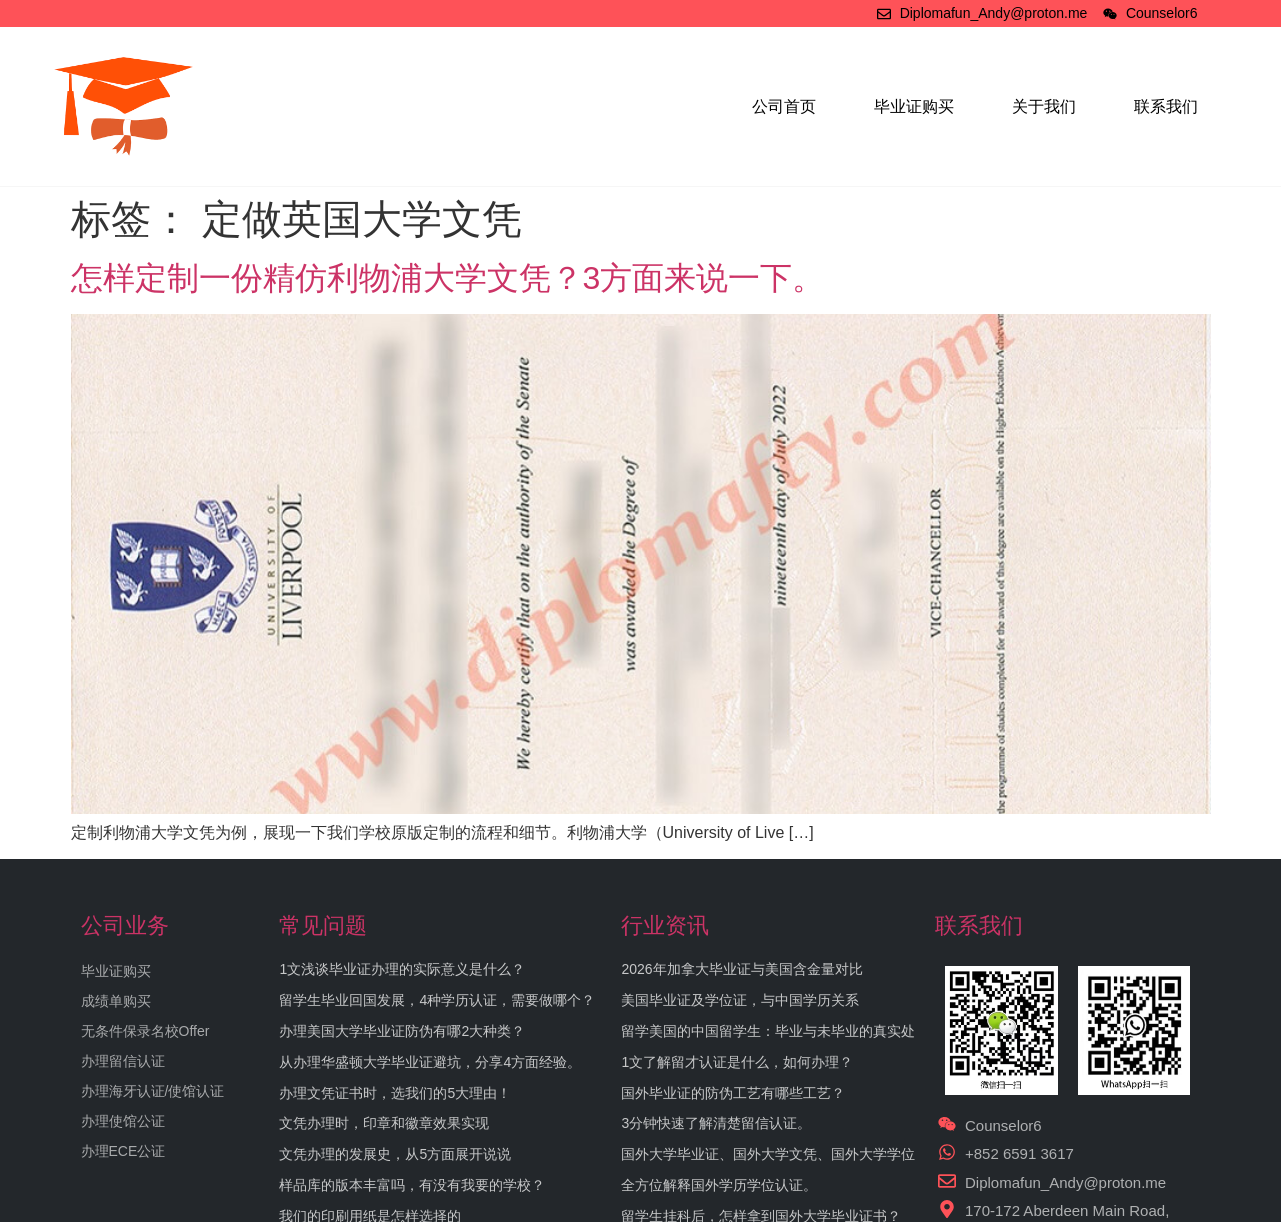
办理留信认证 (123, 1061)
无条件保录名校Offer (145, 1031)
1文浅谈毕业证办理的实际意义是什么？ (402, 969)
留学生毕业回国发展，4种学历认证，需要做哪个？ (437, 1000)
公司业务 (125, 925)
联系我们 (1166, 106)
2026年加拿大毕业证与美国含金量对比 (741, 969)
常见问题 (323, 925)
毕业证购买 (914, 106)
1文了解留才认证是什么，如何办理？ (737, 1062)
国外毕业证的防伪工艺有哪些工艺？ (733, 1093)
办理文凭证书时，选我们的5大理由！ (395, 1093)
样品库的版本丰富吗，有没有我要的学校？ (412, 1185)
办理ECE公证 (123, 1151)
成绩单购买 (116, 1001)
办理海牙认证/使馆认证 (153, 1091)
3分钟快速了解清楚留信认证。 (716, 1123)
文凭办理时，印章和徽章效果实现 (384, 1123)
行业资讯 (665, 925)
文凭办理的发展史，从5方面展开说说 (395, 1154)
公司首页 (784, 106)
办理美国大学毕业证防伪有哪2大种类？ (402, 1031)
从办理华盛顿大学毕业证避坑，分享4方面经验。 (430, 1062)
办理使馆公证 (123, 1121)
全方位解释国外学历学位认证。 (719, 1185)
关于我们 (1044, 106)
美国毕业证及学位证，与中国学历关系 (740, 1000)
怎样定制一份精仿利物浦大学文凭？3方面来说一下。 (448, 278)
